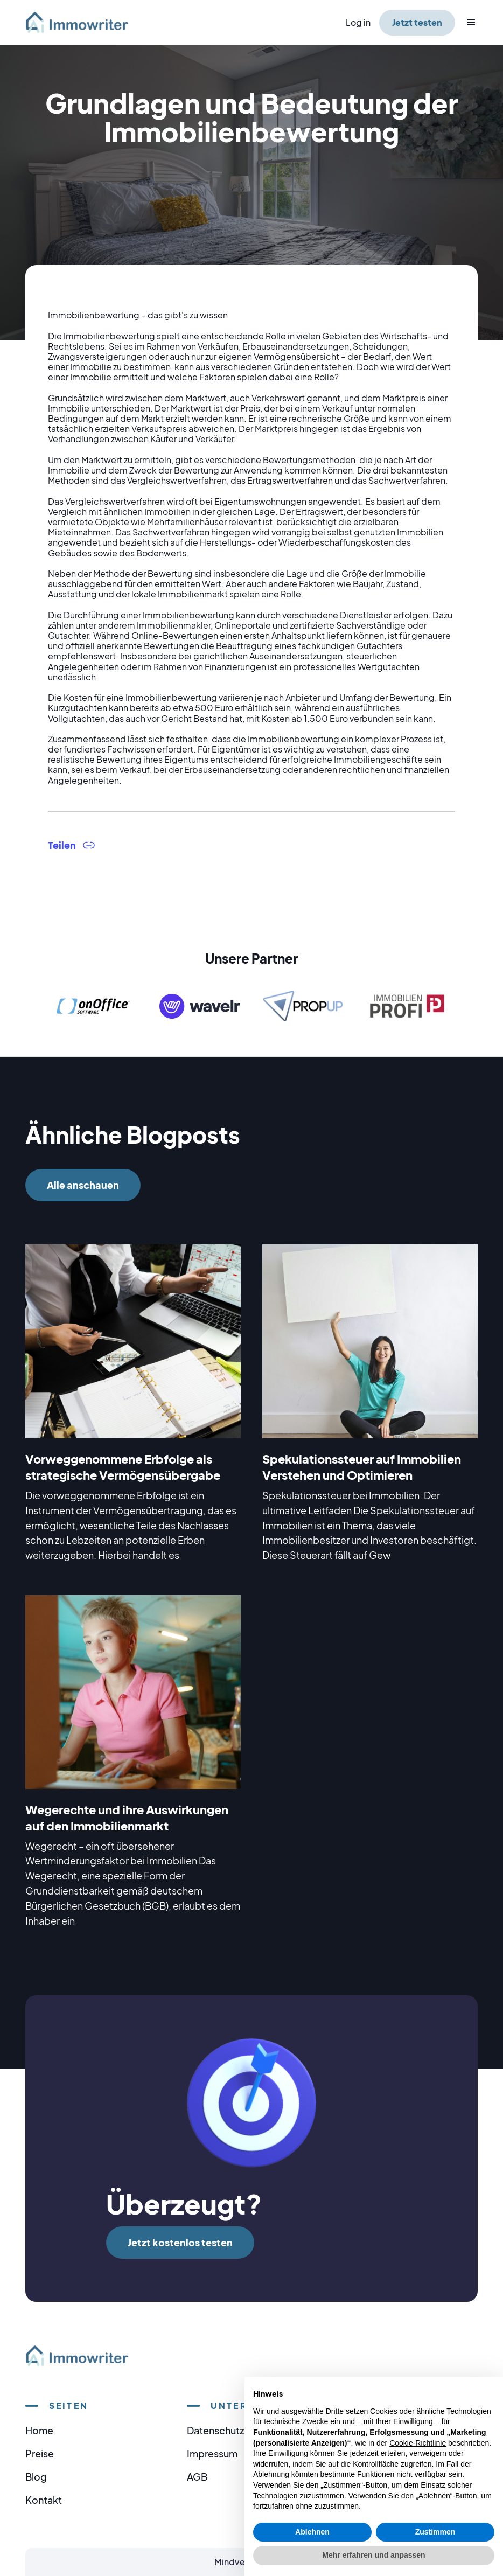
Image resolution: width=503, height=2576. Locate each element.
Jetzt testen (417, 22)
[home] (83, 22)
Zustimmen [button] (435, 2532)
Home (39, 2430)
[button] (466, 22)
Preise (39, 2453)
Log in (358, 22)
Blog (36, 2476)
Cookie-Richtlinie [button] (417, 2443)
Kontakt (43, 2500)
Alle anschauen (83, 1185)
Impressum (212, 2453)
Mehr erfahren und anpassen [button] (373, 2555)
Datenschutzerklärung (237, 2430)
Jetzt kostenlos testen (180, 2242)
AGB (197, 2476)
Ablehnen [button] (312, 2532)
